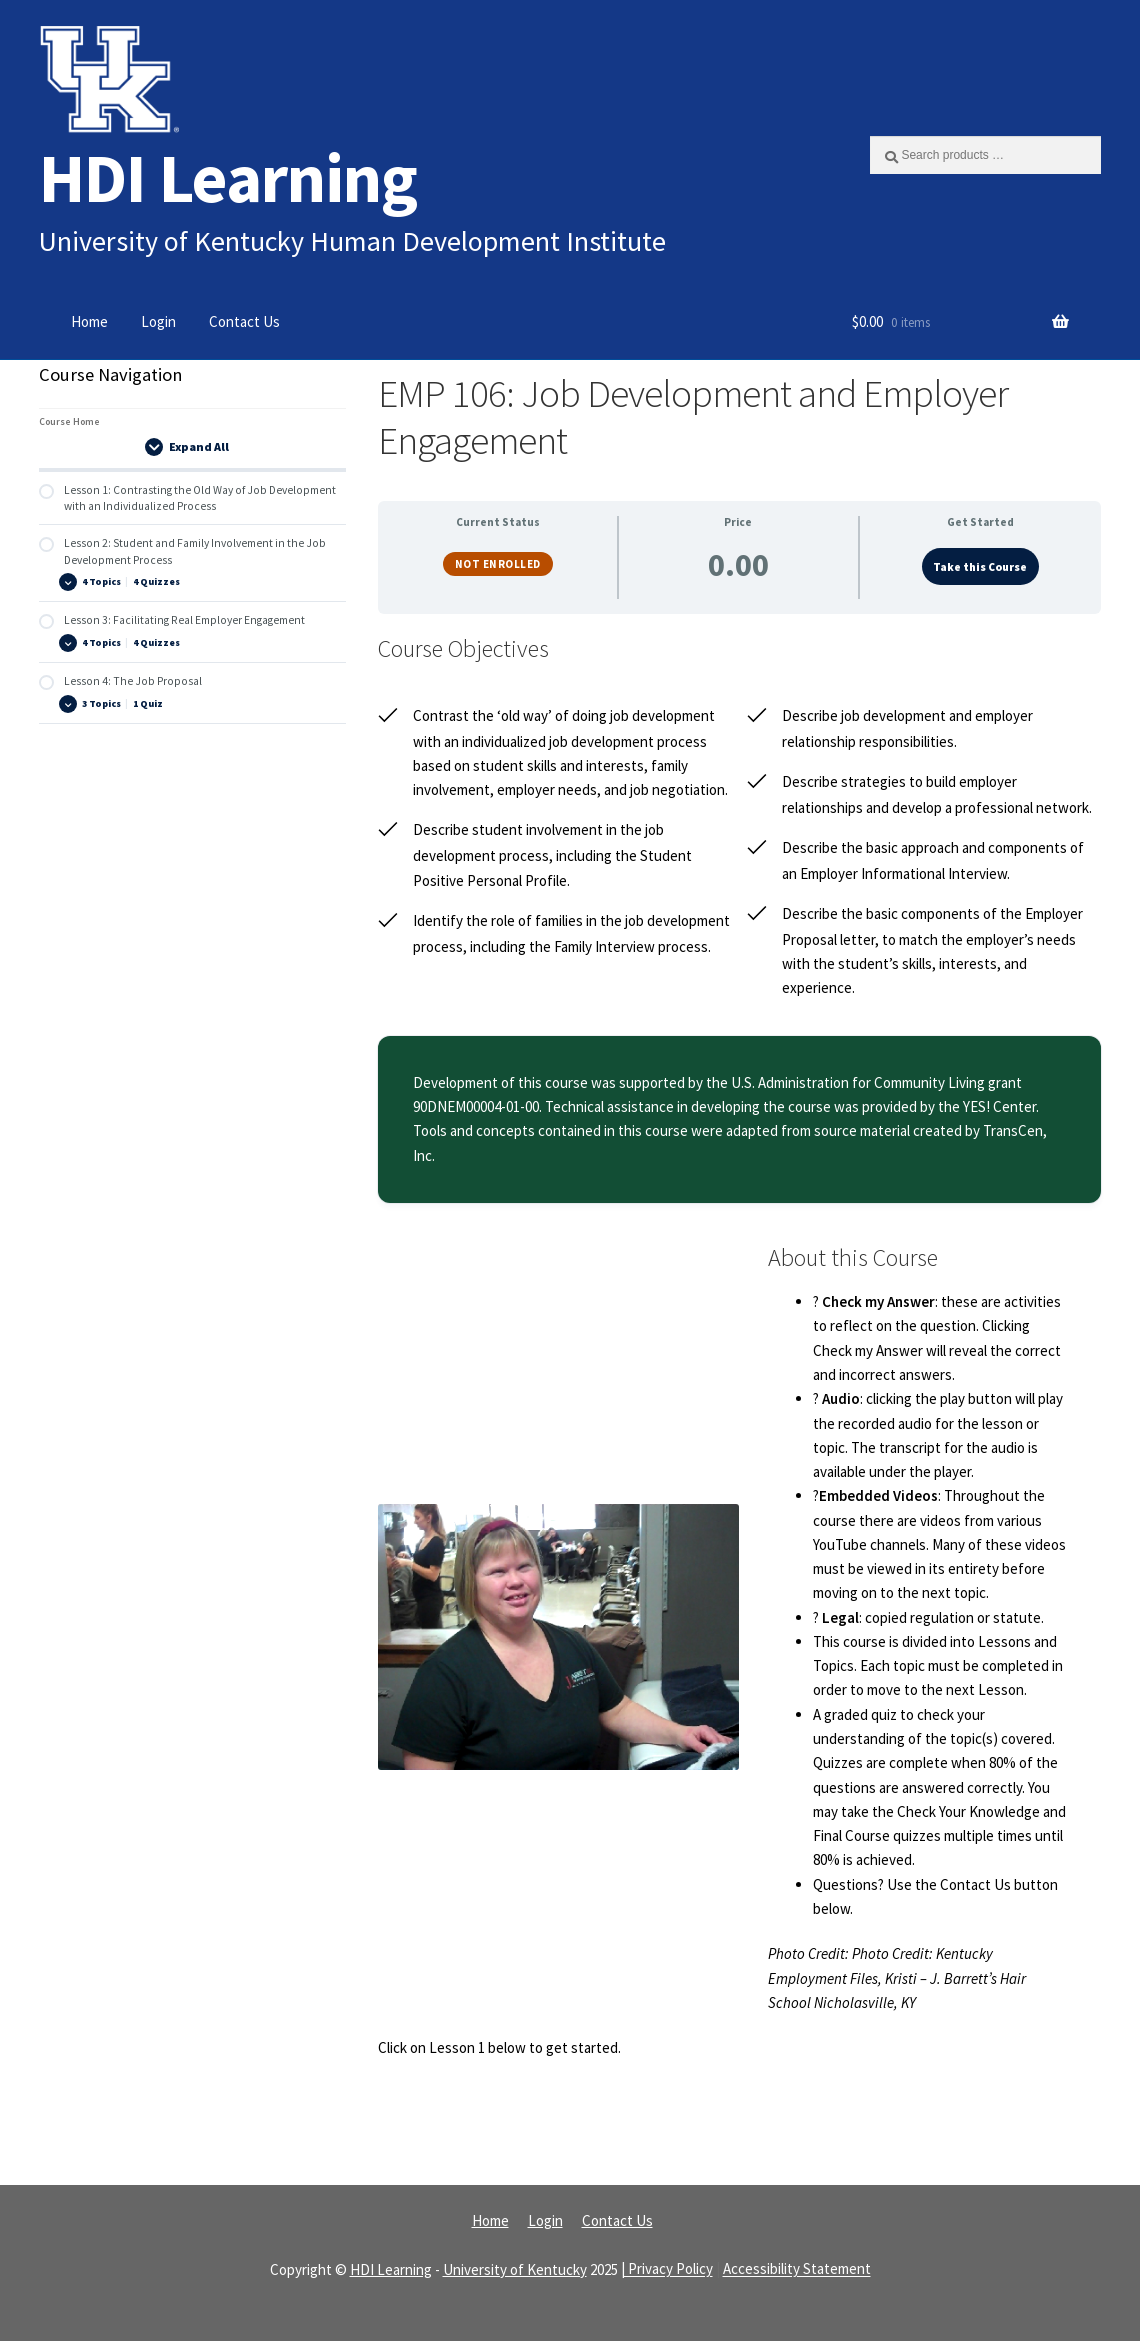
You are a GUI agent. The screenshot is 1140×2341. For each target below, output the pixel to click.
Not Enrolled (498, 564)
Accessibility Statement (797, 2269)
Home (89, 321)
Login (158, 321)
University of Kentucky (515, 2269)
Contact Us (244, 321)
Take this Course (980, 567)
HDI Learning (228, 177)
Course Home (69, 421)
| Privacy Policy (667, 2269)
